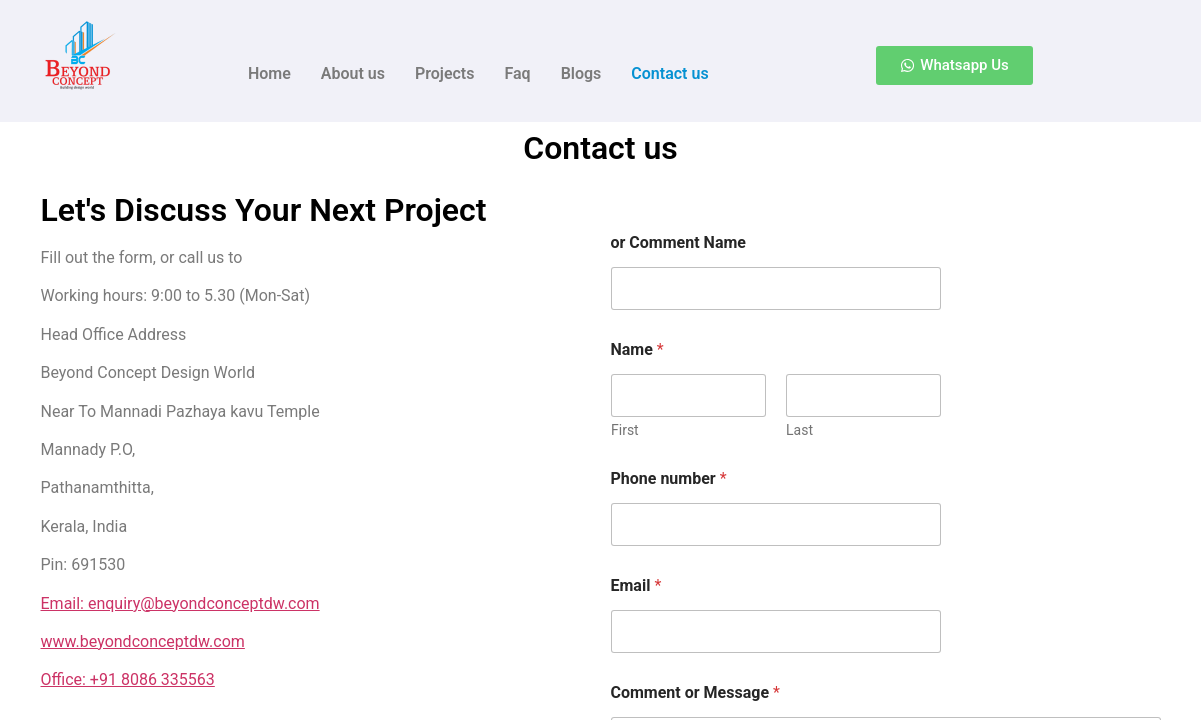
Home (269, 73)
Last (799, 430)
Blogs (581, 73)
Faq (517, 73)
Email (636, 585)
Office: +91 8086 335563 (128, 679)
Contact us (669, 73)
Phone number (669, 478)
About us (353, 73)
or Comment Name (678, 242)
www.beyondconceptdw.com (143, 641)
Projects (445, 73)
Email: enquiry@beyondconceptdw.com (180, 603)
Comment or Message (695, 692)
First (625, 430)
